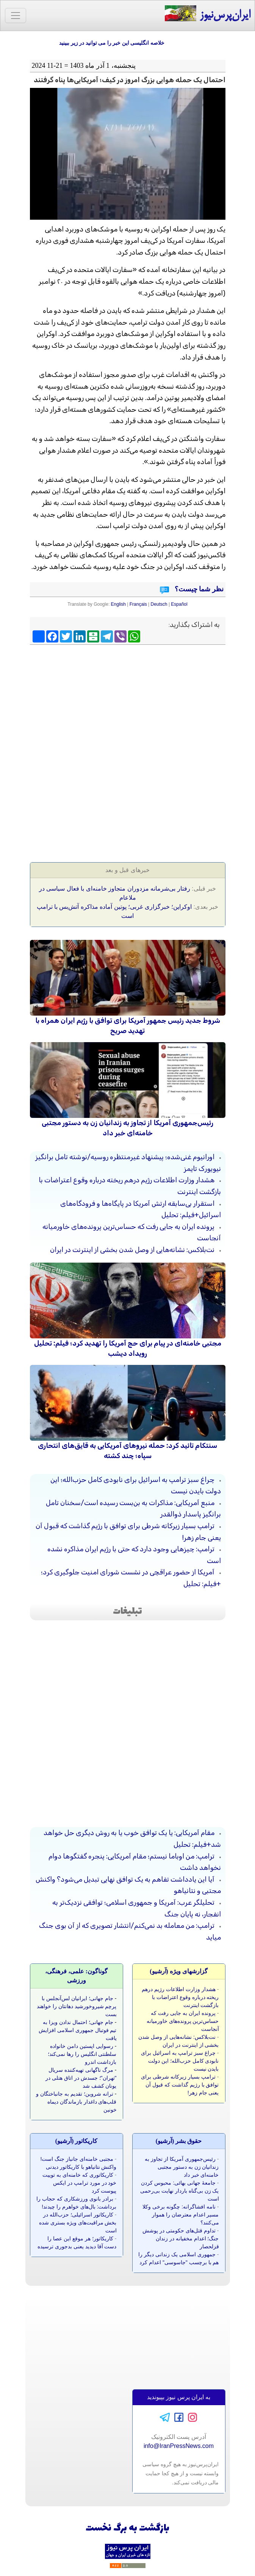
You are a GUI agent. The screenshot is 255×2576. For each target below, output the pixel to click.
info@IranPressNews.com (179, 2446)
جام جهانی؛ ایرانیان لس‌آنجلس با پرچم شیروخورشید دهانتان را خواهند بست (77, 2006)
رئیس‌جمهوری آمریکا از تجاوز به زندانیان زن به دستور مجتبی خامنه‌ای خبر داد (182, 2167)
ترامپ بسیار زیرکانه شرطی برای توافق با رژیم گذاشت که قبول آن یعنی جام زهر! (180, 2085)
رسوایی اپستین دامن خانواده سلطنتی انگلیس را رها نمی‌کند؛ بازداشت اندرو (82, 2054)
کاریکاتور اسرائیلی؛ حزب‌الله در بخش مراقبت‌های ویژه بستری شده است (78, 2223)
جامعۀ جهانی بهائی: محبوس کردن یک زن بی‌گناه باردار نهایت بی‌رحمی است (179, 2191)
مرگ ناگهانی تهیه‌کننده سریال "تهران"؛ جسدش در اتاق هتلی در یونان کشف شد (80, 2078)
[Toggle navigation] (15, 15)
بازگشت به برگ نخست (127, 2528)
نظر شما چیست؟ (198, 589)
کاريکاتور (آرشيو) (76, 2141)
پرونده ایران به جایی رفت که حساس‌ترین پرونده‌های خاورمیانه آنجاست (183, 2021)
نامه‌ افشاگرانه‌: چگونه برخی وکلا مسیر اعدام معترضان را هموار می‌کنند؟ (180, 2215)
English (118, 604)
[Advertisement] (128, 702)
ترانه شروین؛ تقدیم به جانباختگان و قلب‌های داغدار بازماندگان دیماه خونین (76, 2102)
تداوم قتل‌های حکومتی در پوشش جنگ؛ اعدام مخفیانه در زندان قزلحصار (180, 2238)
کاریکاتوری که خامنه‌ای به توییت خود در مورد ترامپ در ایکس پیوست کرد (79, 2183)
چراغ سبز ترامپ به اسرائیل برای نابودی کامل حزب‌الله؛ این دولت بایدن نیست (180, 2061)
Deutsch (159, 604)
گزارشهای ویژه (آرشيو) (179, 1971)
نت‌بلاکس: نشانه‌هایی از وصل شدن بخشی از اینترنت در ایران (132, 1250)
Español (179, 604)
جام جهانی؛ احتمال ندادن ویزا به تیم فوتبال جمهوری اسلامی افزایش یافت (78, 2030)
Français (138, 604)
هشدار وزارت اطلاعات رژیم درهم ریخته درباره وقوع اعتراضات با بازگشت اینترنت (180, 1997)
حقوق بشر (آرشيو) (179, 2141)
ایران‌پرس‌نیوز (207, 13)
